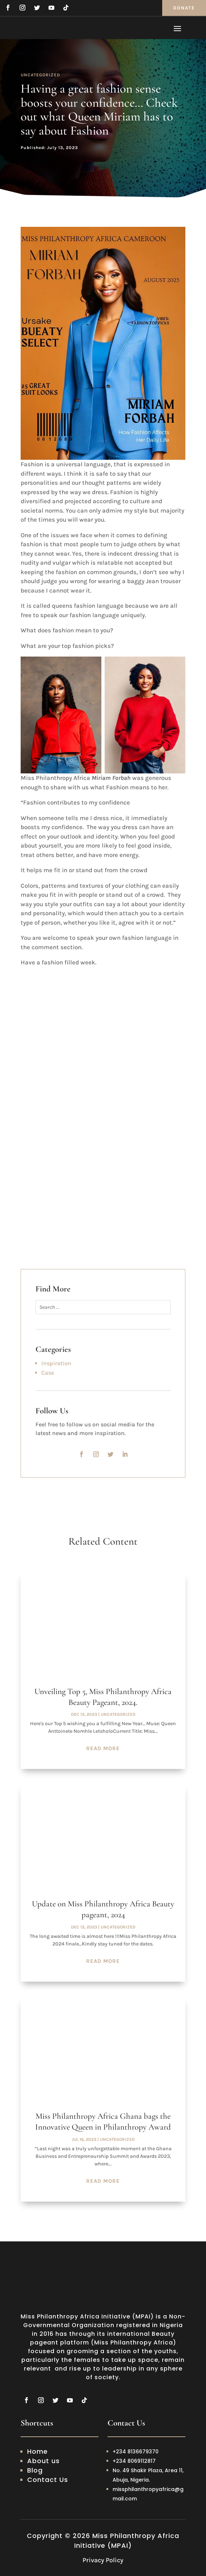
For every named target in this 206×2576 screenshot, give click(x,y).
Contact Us (47, 2479)
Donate (184, 7)
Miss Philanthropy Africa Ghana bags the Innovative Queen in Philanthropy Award (103, 2121)
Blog (35, 2470)
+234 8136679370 (136, 2451)
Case (47, 1372)
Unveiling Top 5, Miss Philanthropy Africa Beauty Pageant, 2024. (103, 1696)
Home (37, 2451)
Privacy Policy (103, 2560)
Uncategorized (40, 74)
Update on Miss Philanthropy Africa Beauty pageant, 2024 (103, 1909)
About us (43, 2460)
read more (103, 1748)
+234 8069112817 (134, 2461)
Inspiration (56, 1363)
